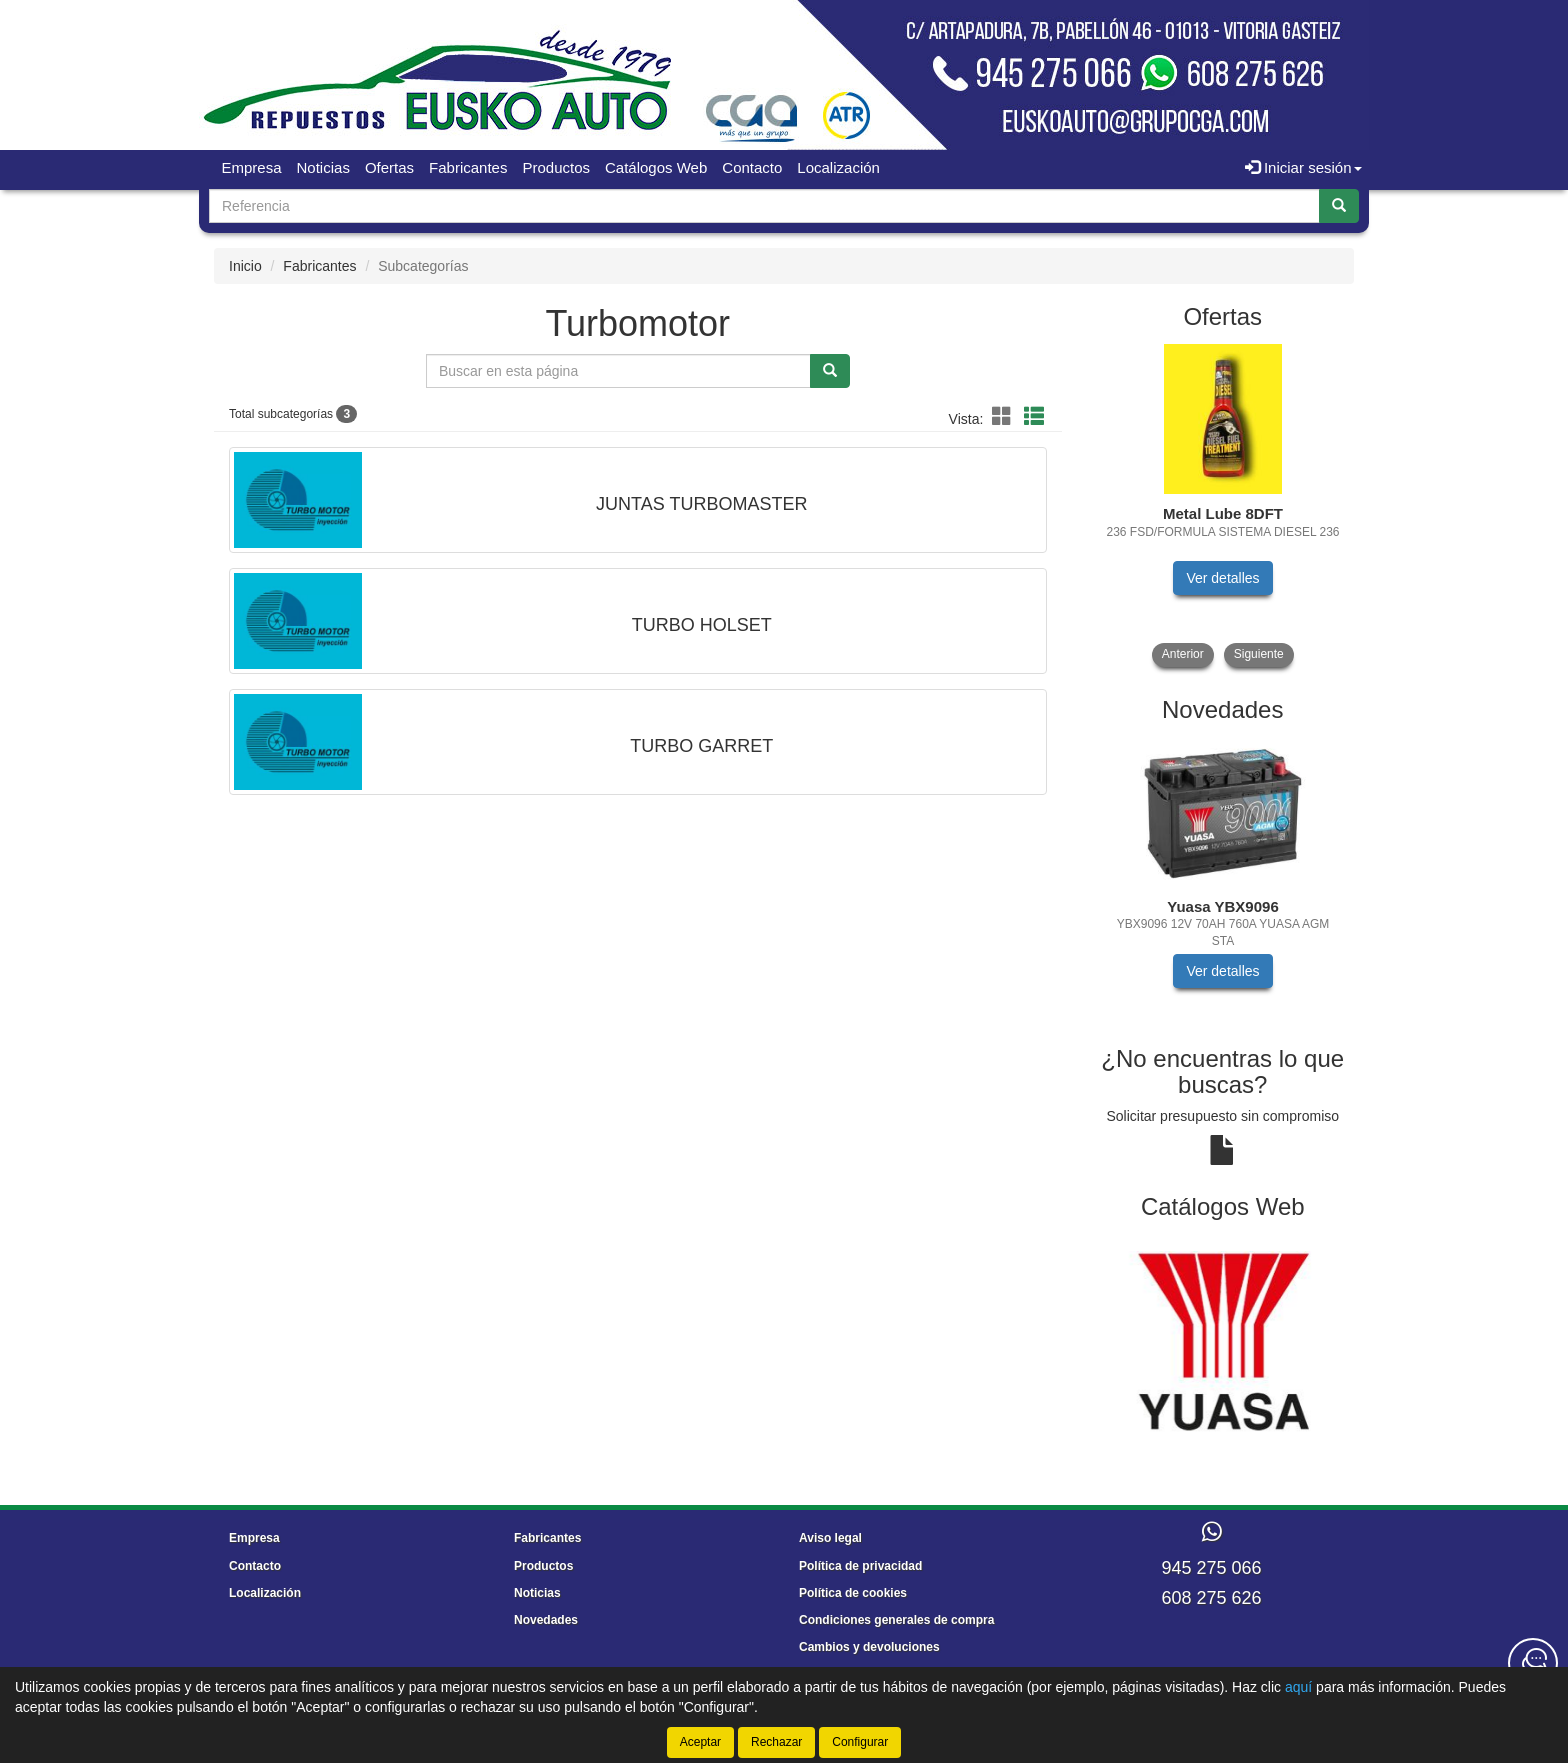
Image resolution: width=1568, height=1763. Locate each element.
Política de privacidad (860, 1566)
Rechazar (776, 1742)
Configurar (860, 1742)
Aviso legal (830, 1538)
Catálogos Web (656, 167)
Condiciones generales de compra (896, 1620)
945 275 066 (1211, 1568)
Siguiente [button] (1259, 654)
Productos (556, 167)
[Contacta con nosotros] (1533, 1663)
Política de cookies (853, 1593)
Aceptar (700, 1742)
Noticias (323, 167)
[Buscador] (764, 206)
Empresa (252, 167)
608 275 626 (1211, 1598)
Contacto (752, 167)
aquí (1298, 1687)
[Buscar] (1339, 206)
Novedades (546, 1620)
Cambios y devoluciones (869, 1647)
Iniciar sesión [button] (1303, 167)
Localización (838, 167)
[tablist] (1223, 505)
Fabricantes (468, 167)
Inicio (245, 266)
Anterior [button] (1183, 654)
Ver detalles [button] (1222, 578)
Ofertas (389, 167)
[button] (1005, 417)
